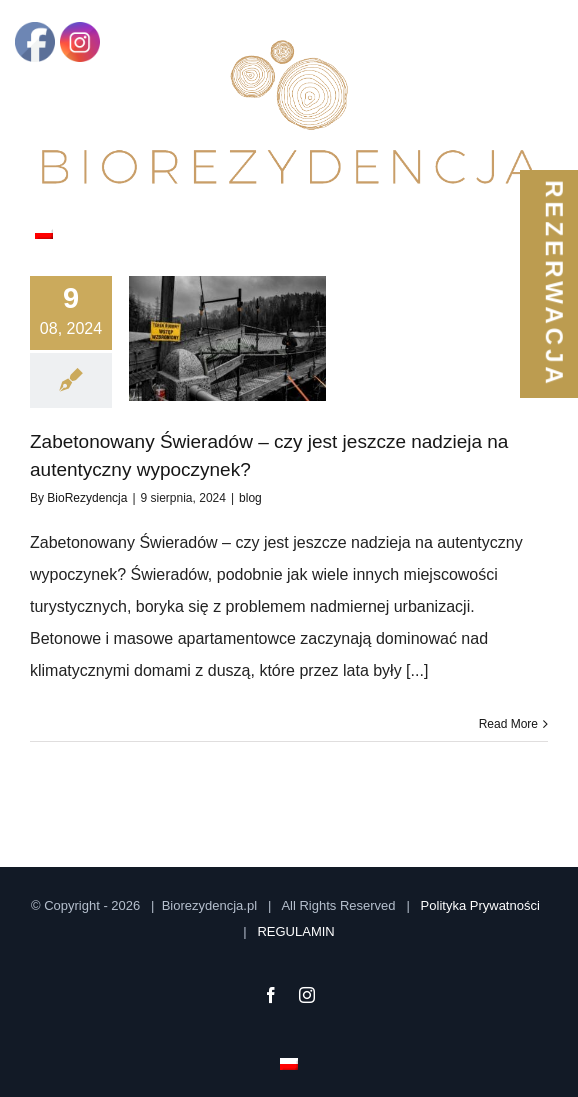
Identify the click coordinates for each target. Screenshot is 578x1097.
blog (250, 498)
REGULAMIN (295, 931)
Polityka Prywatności (480, 905)
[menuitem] (44, 231)
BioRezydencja (87, 498)
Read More (508, 724)
